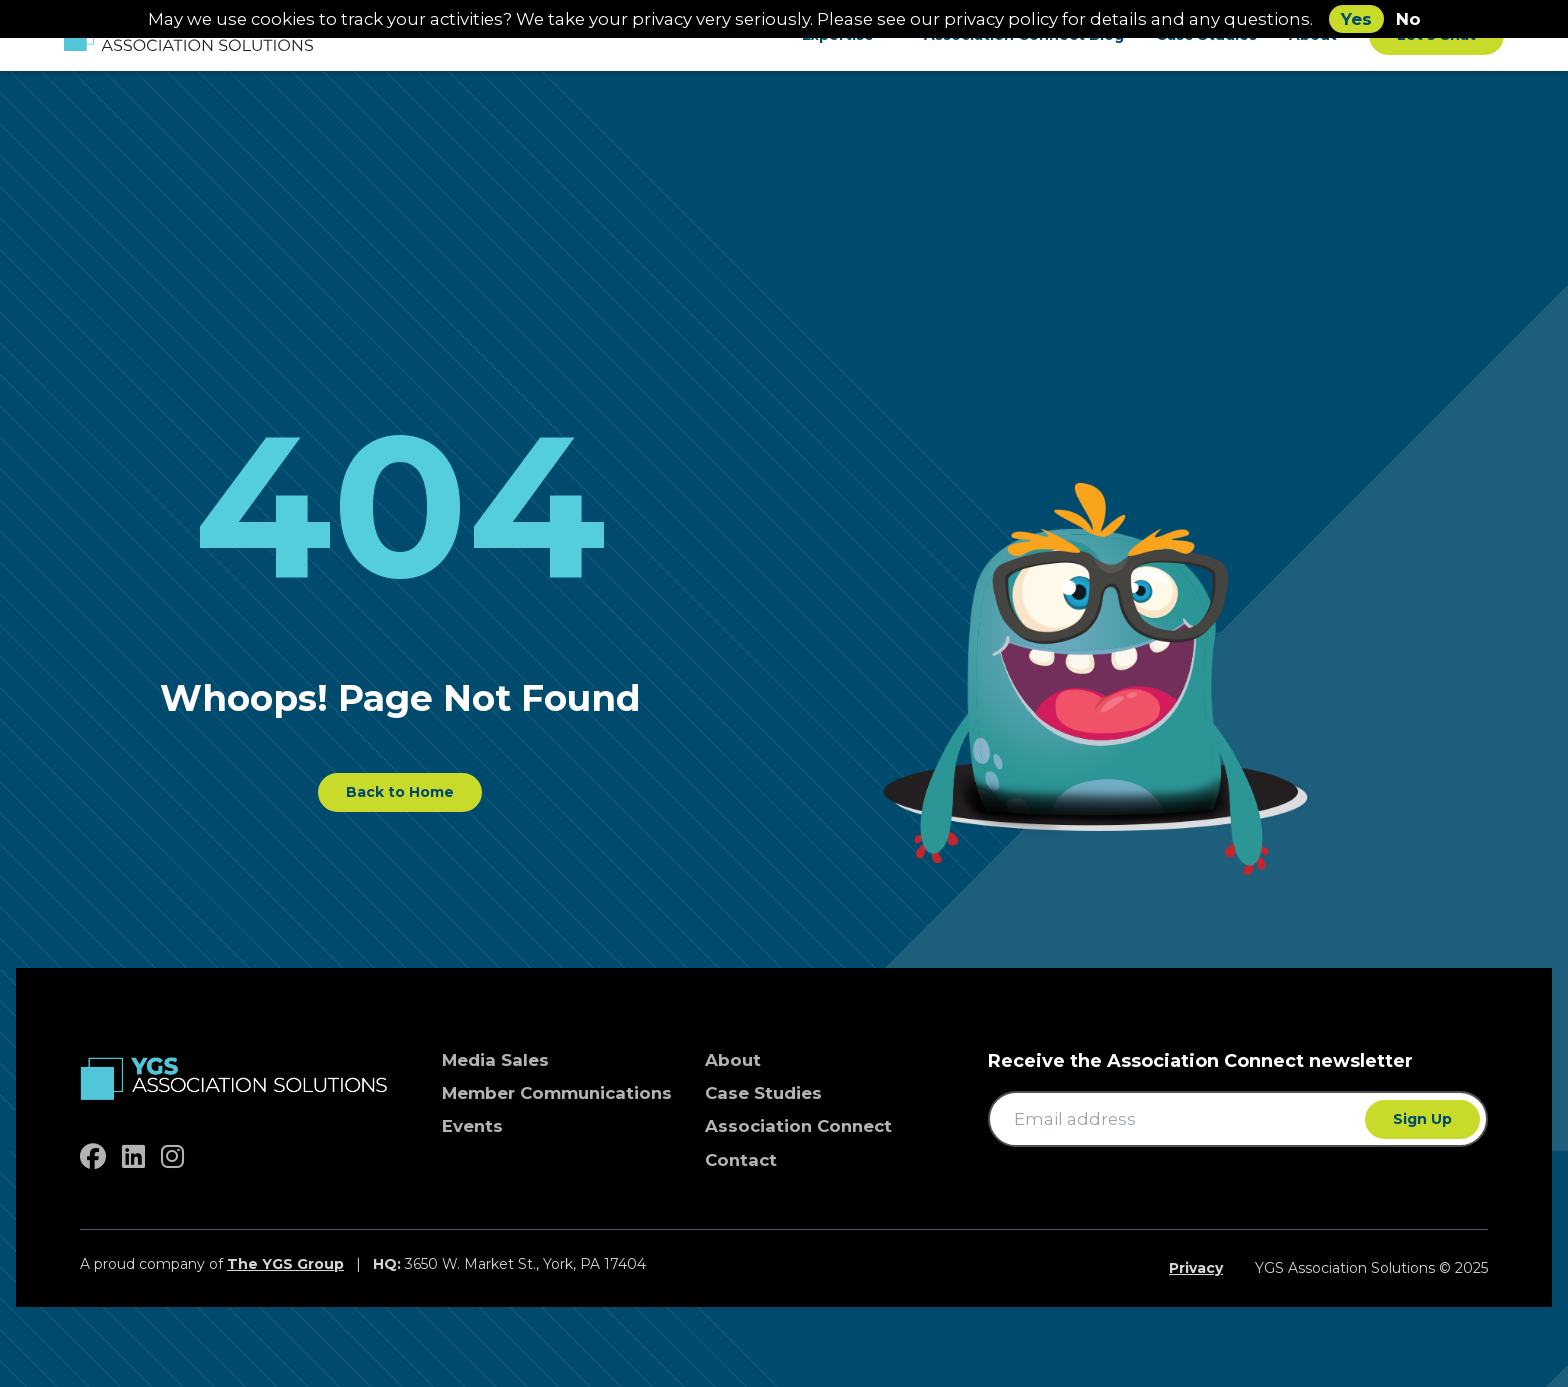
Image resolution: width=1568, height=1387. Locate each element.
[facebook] (93, 1157)
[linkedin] (133, 1157)
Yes (1356, 19)
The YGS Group (285, 1264)
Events (472, 1126)
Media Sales (495, 1060)
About (733, 1060)
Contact (741, 1160)
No (1408, 19)
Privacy (1196, 1268)
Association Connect (798, 1126)
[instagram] (172, 1157)
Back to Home (400, 792)
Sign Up (1422, 1119)
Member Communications (557, 1093)
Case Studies (763, 1093)
